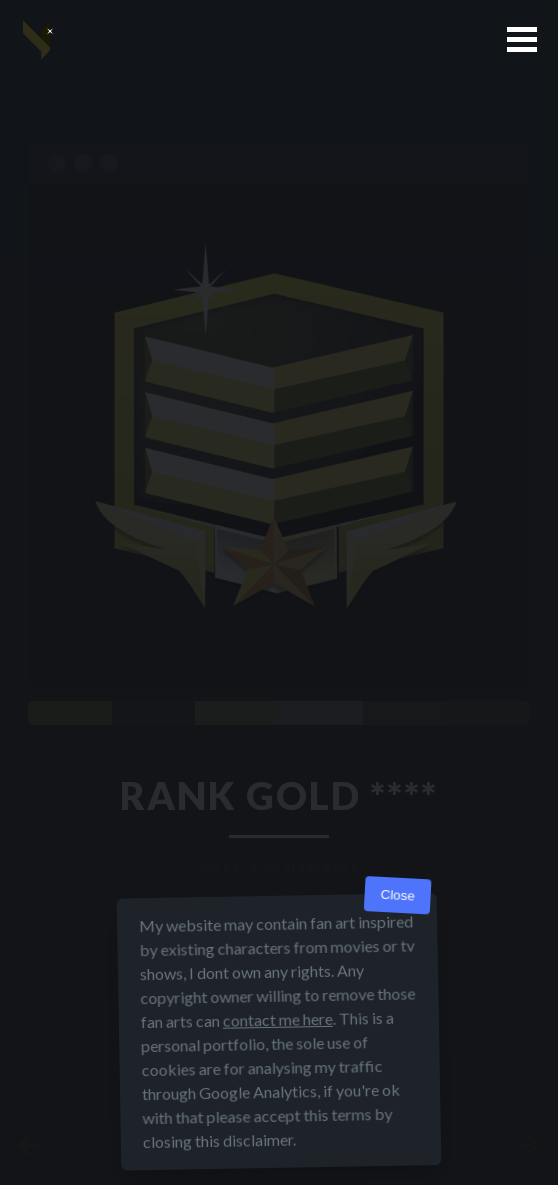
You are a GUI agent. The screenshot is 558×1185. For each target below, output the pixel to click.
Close (397, 895)
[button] (522, 39)
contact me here (278, 1019)
